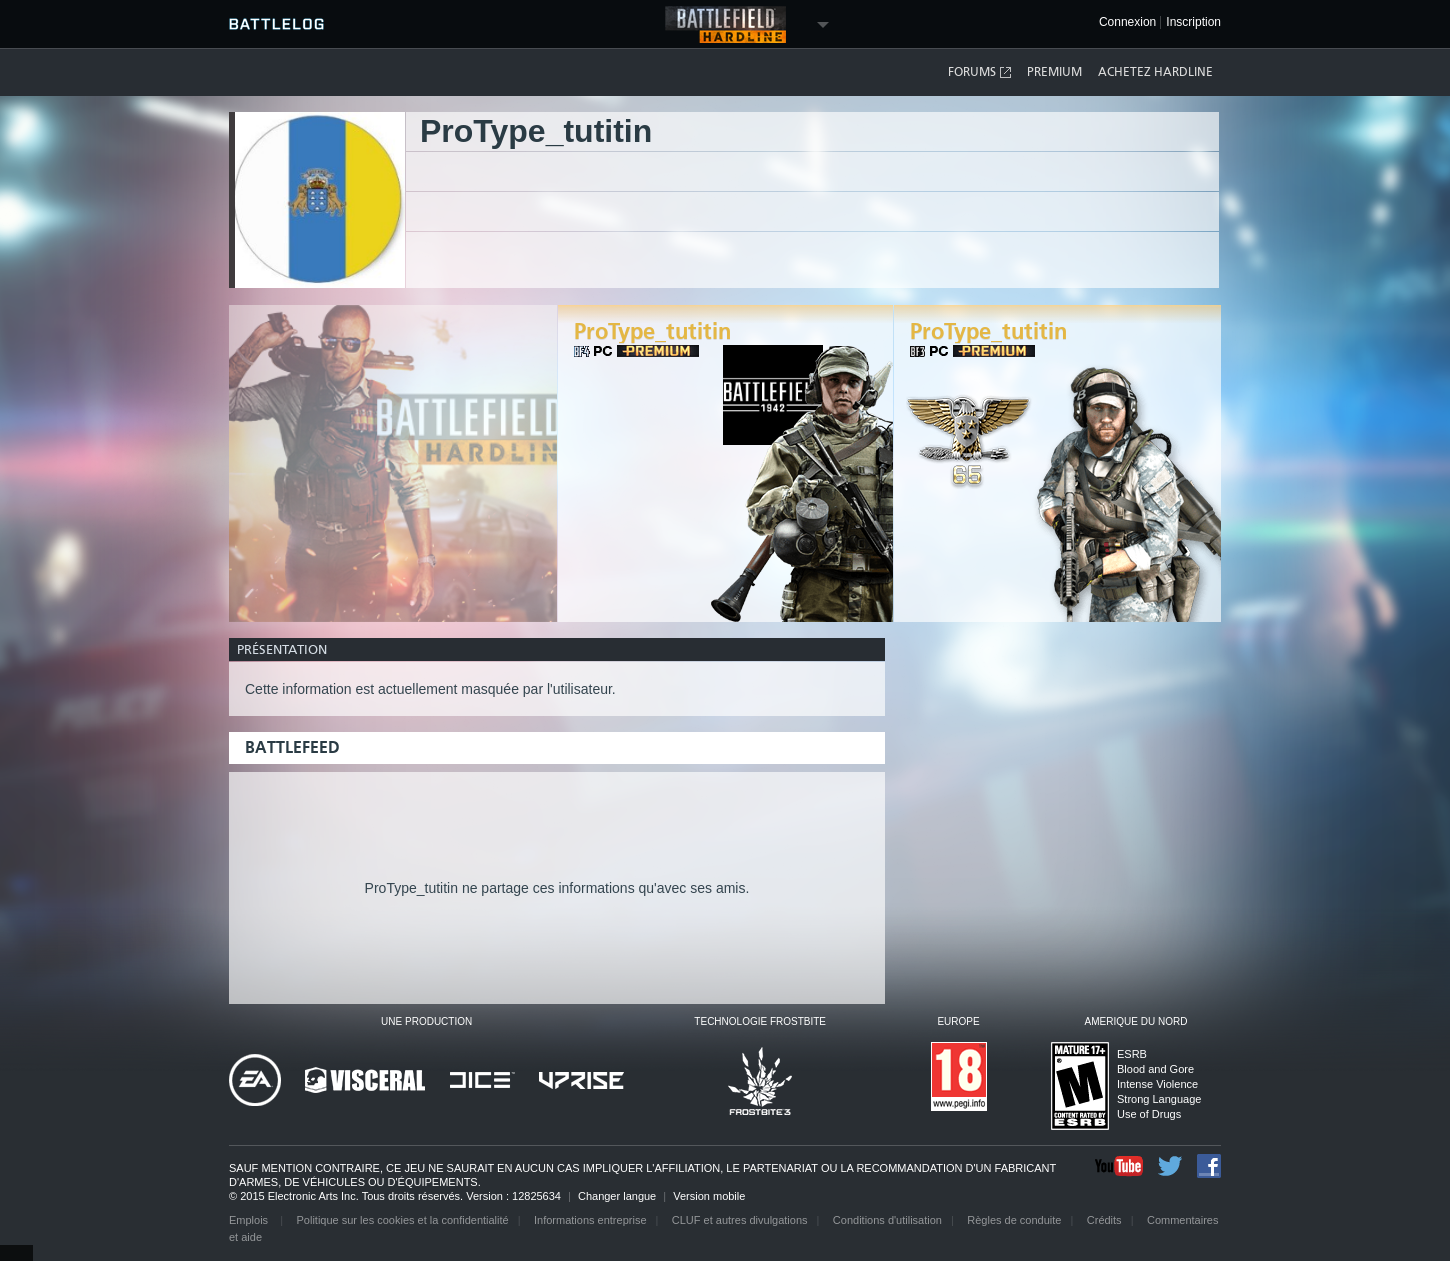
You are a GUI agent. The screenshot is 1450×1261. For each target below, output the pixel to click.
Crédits (1104, 1220)
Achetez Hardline (1155, 72)
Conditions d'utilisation (887, 1220)
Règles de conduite (1014, 1220)
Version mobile (709, 1196)
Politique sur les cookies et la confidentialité (403, 1220)
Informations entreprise (590, 1220)
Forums (980, 72)
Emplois (250, 1220)
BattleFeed (292, 747)
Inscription (1193, 22)
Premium (1054, 72)
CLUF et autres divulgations (740, 1220)
